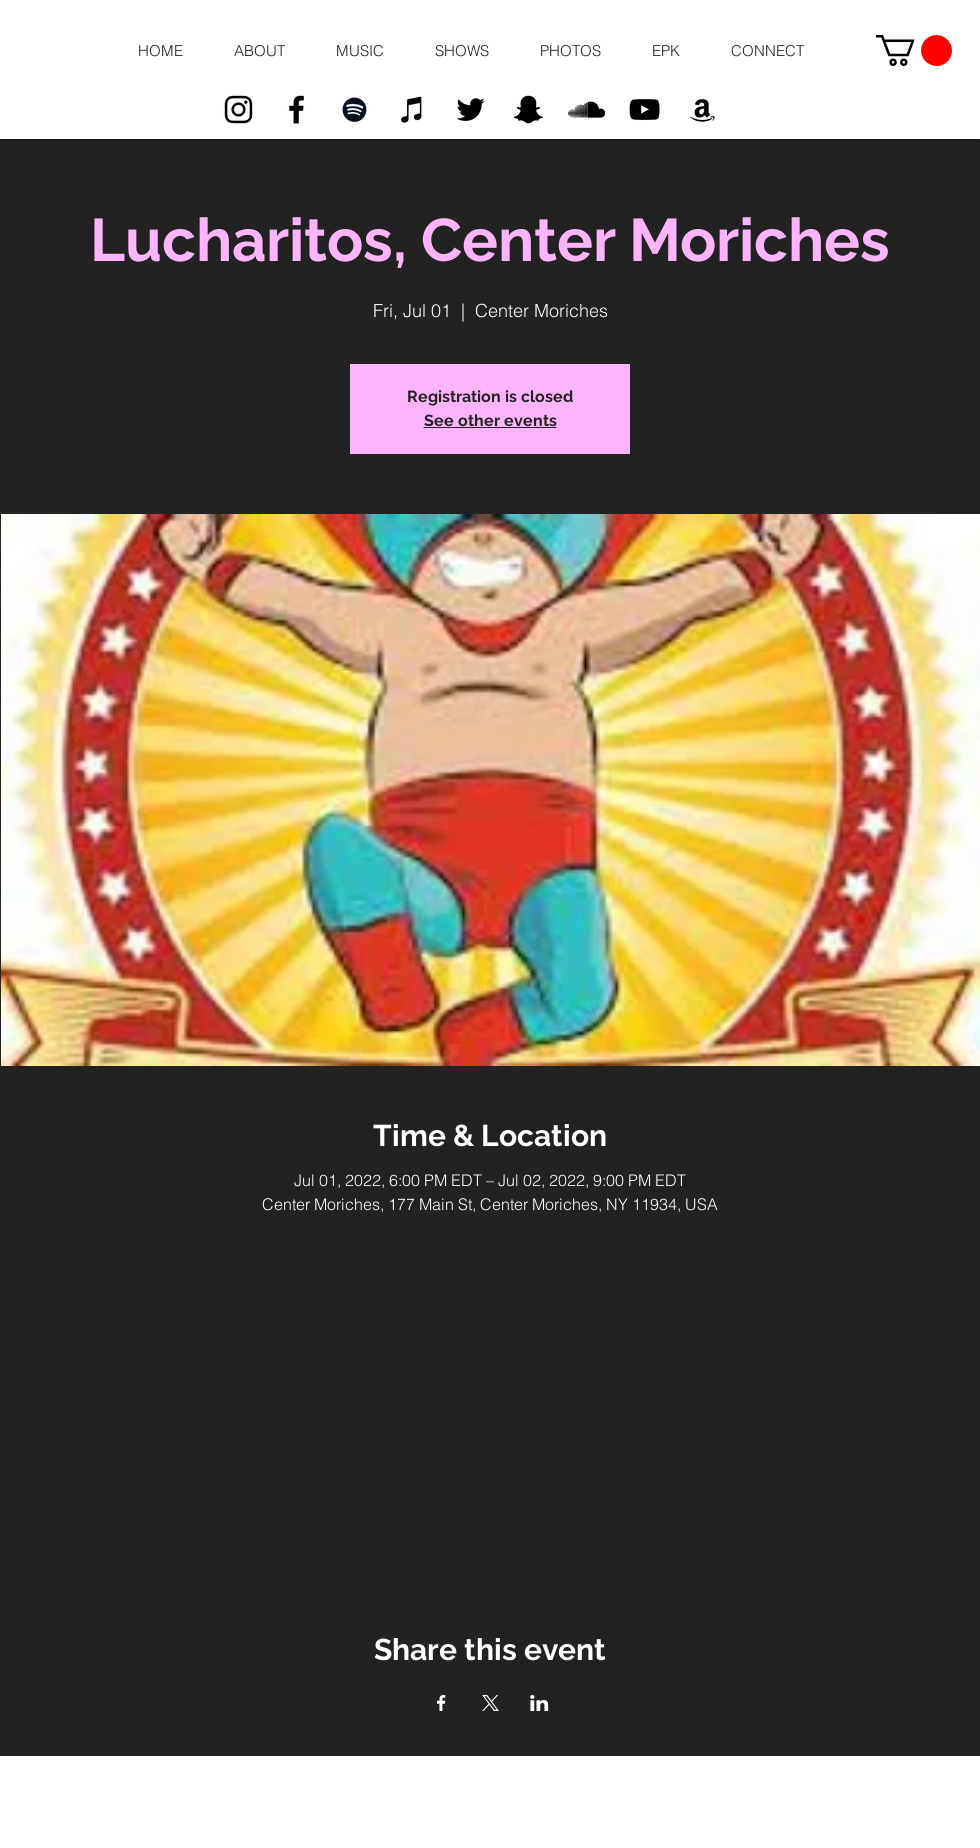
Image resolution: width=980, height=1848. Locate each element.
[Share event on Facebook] (441, 1703)
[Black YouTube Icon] (644, 109)
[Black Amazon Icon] (702, 109)
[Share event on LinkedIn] (539, 1703)
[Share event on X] (490, 1703)
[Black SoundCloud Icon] (586, 109)
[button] (259, 51)
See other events (490, 420)
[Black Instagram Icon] (238, 109)
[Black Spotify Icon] (354, 109)
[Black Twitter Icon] (470, 109)
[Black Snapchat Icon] (528, 109)
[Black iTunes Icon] (412, 109)
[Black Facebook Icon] (296, 109)
